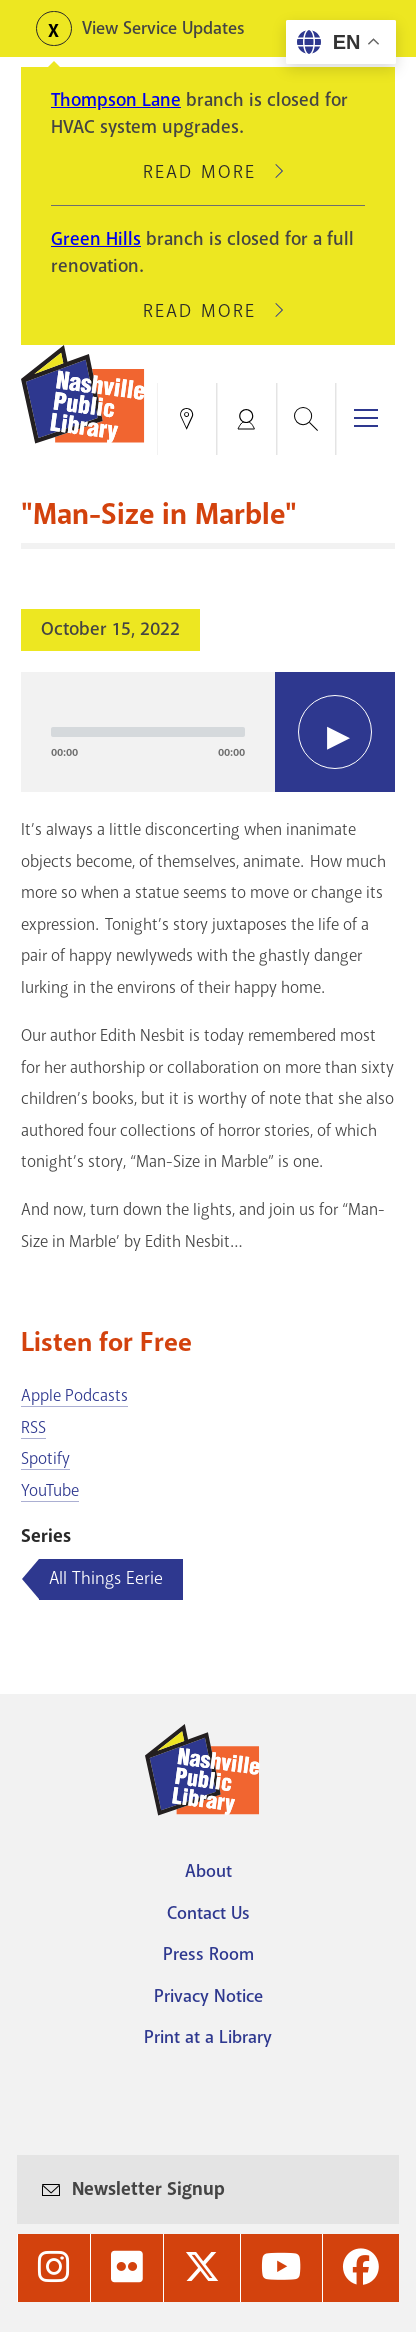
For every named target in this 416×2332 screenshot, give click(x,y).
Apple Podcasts (74, 1395)
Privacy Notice (208, 1996)
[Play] (335, 732)
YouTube (50, 1490)
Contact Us (208, 1913)
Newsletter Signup (148, 2189)
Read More (208, 172)
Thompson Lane (116, 100)
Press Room (208, 1954)
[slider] (148, 732)
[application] (208, 732)
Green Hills (96, 239)
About (208, 1871)
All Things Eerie (106, 1578)
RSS (33, 1427)
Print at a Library (208, 2037)
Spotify (45, 1458)
